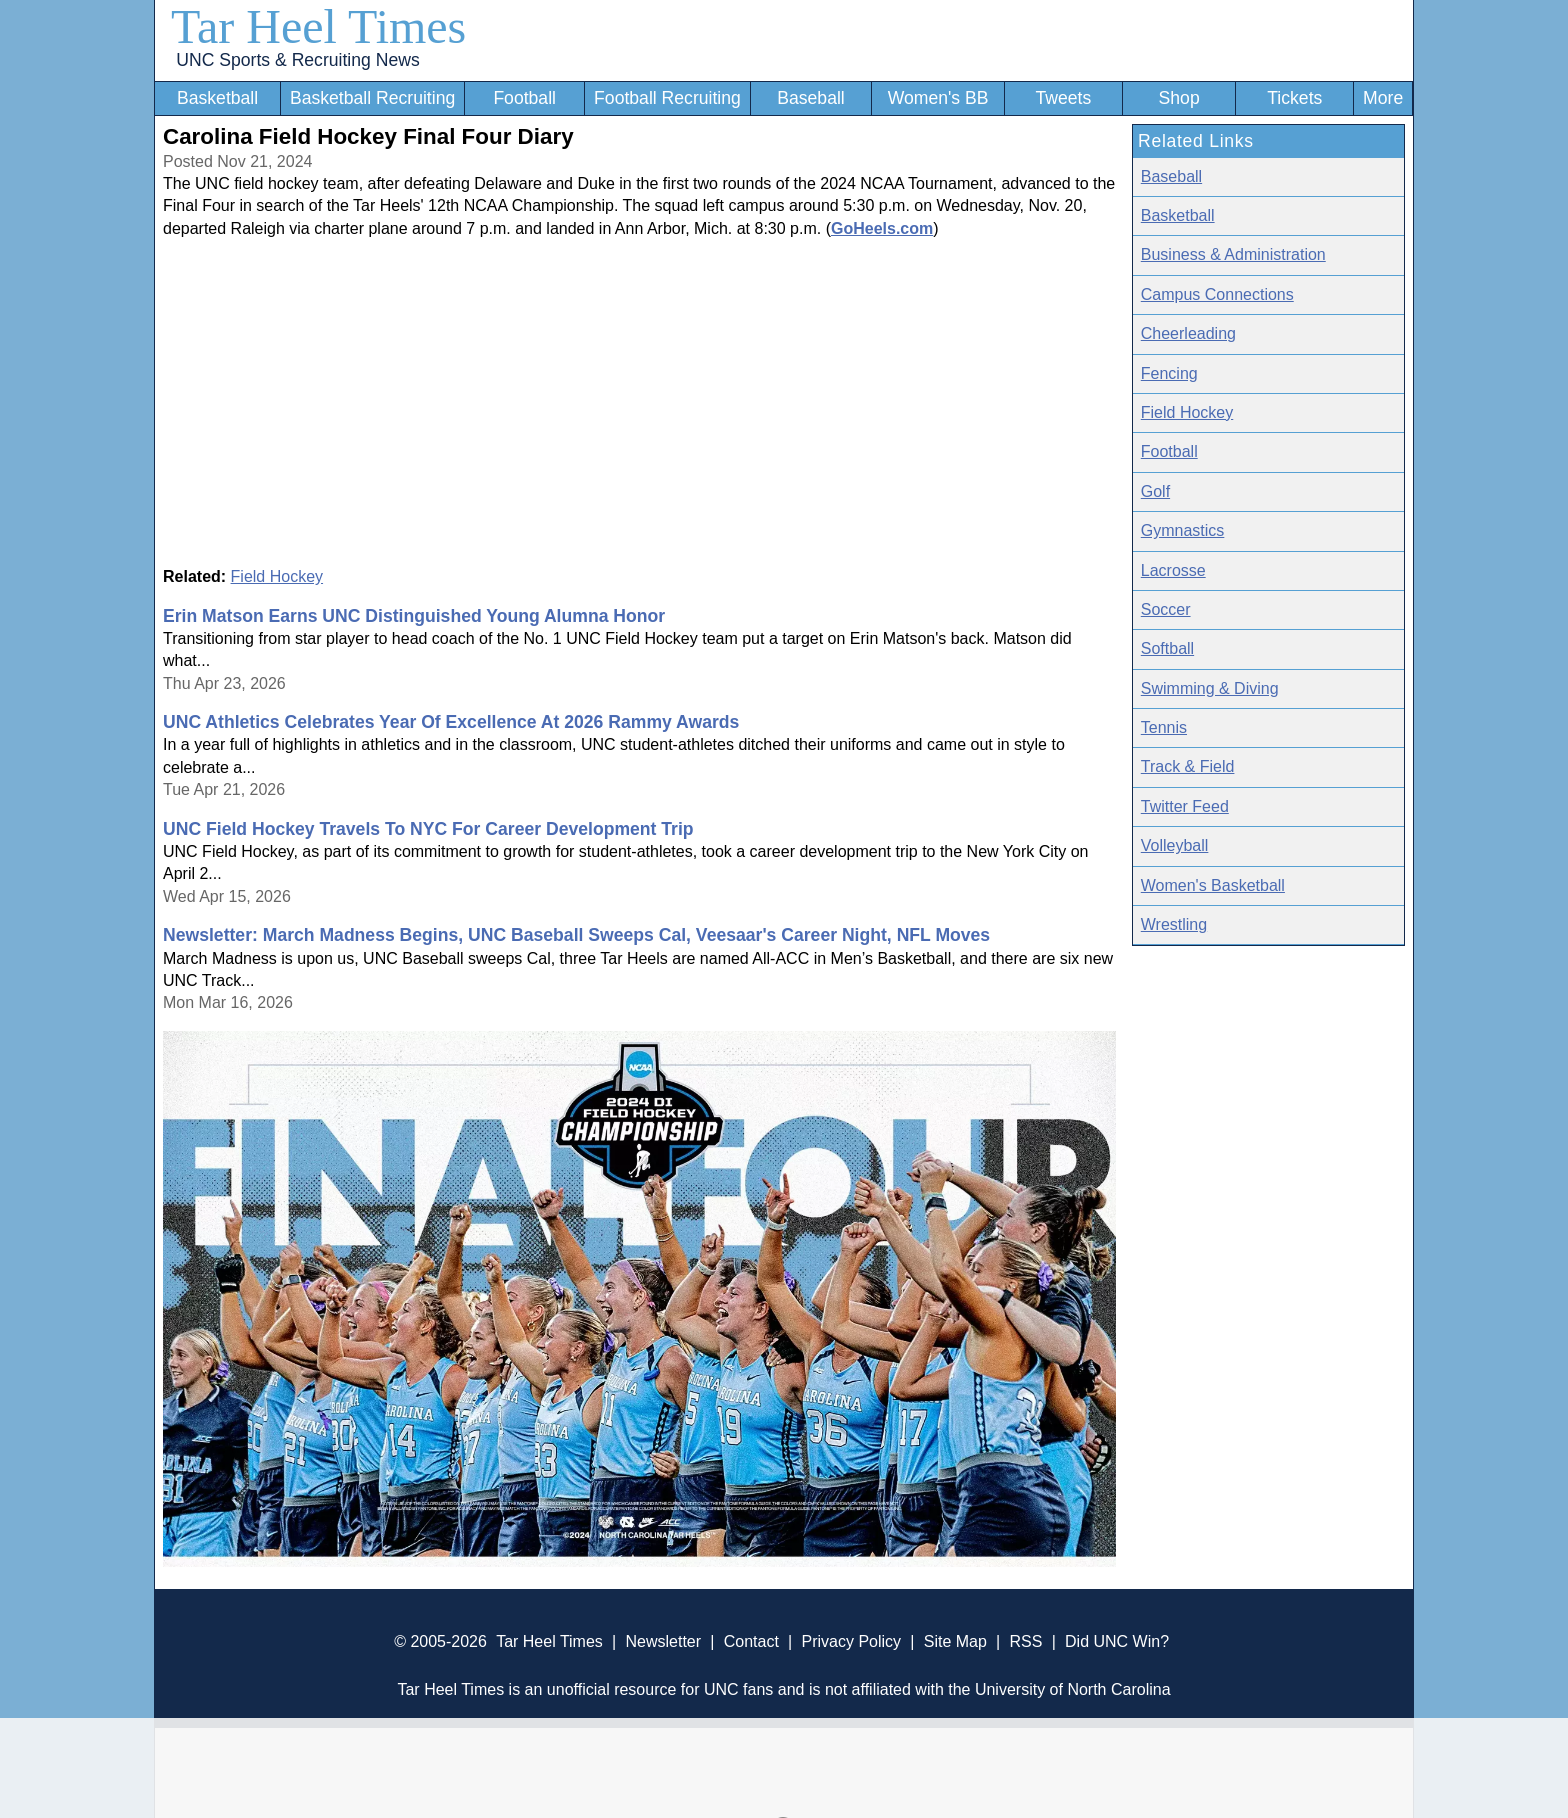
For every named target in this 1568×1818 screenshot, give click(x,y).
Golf (1155, 491)
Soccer (1166, 609)
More (1383, 98)
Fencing (1169, 373)
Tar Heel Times (318, 26)
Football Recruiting (667, 98)
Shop (1179, 98)
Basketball (217, 98)
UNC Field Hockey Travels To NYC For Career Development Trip (428, 829)
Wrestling (1174, 924)
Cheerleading (1188, 333)
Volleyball (1175, 845)
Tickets (1294, 98)
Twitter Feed (1185, 806)
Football (524, 98)
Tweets (1063, 98)
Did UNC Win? (1117, 1641)
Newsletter (663, 1641)
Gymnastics (1183, 530)
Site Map (955, 1641)
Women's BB (938, 98)
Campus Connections (1217, 294)
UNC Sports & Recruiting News (297, 60)
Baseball (811, 98)
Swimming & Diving (1210, 688)
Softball (1167, 648)
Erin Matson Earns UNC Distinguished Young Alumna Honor (414, 616)
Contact (751, 1641)
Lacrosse (1173, 570)
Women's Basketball (1213, 885)
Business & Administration (1233, 254)
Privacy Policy (851, 1641)
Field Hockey (277, 576)
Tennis (1164, 727)
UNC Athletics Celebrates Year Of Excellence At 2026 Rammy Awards (451, 722)
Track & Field (1188, 766)
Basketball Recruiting (372, 98)
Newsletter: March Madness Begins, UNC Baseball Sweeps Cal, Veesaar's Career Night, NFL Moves (576, 935)
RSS (1025, 1641)
